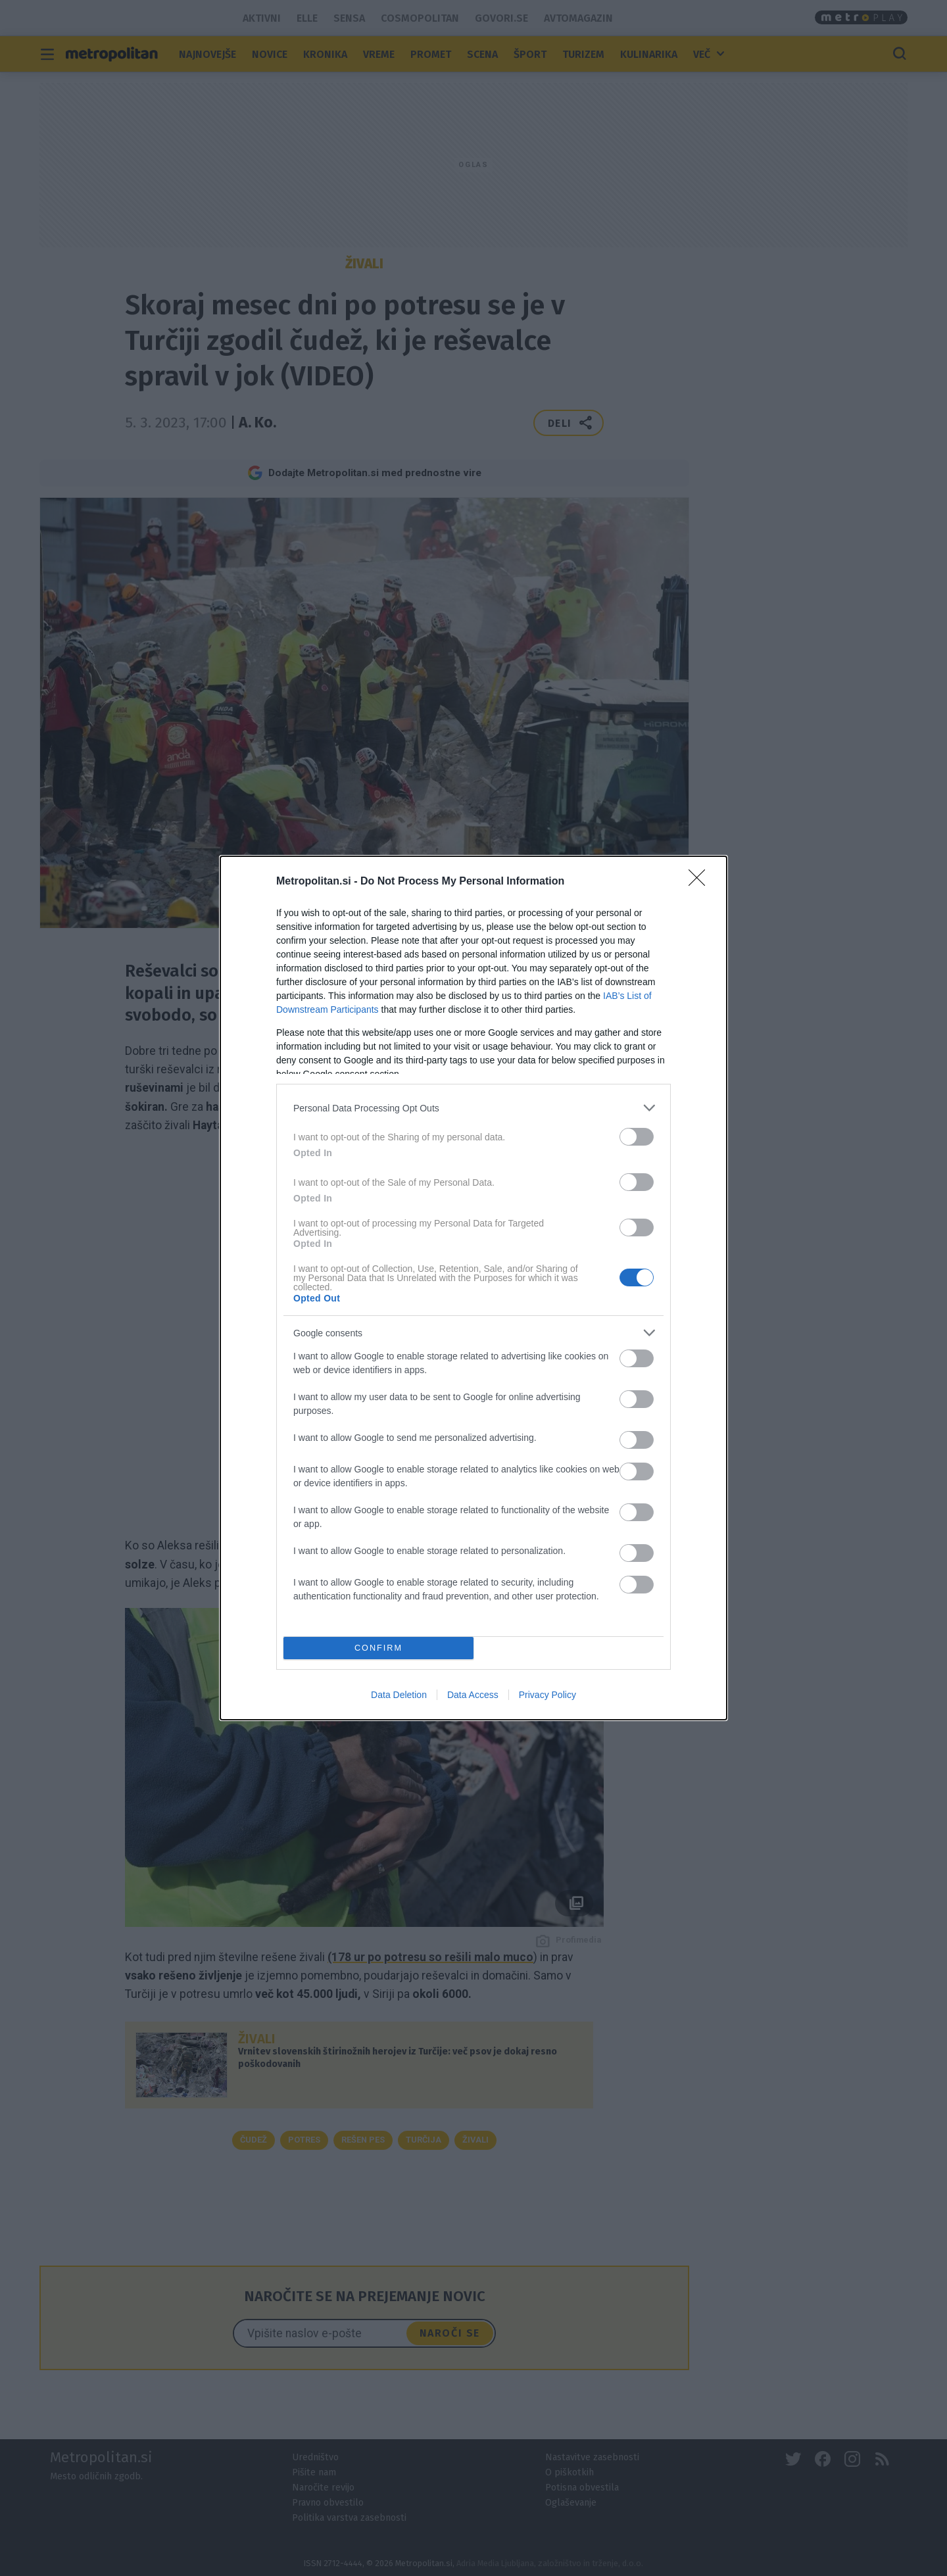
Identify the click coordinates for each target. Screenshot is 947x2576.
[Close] (701, 881)
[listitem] (473, 1108)
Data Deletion (399, 1694)
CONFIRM (378, 1648)
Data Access (472, 1694)
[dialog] (473, 1288)
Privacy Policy (547, 1694)
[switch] (636, 1137)
